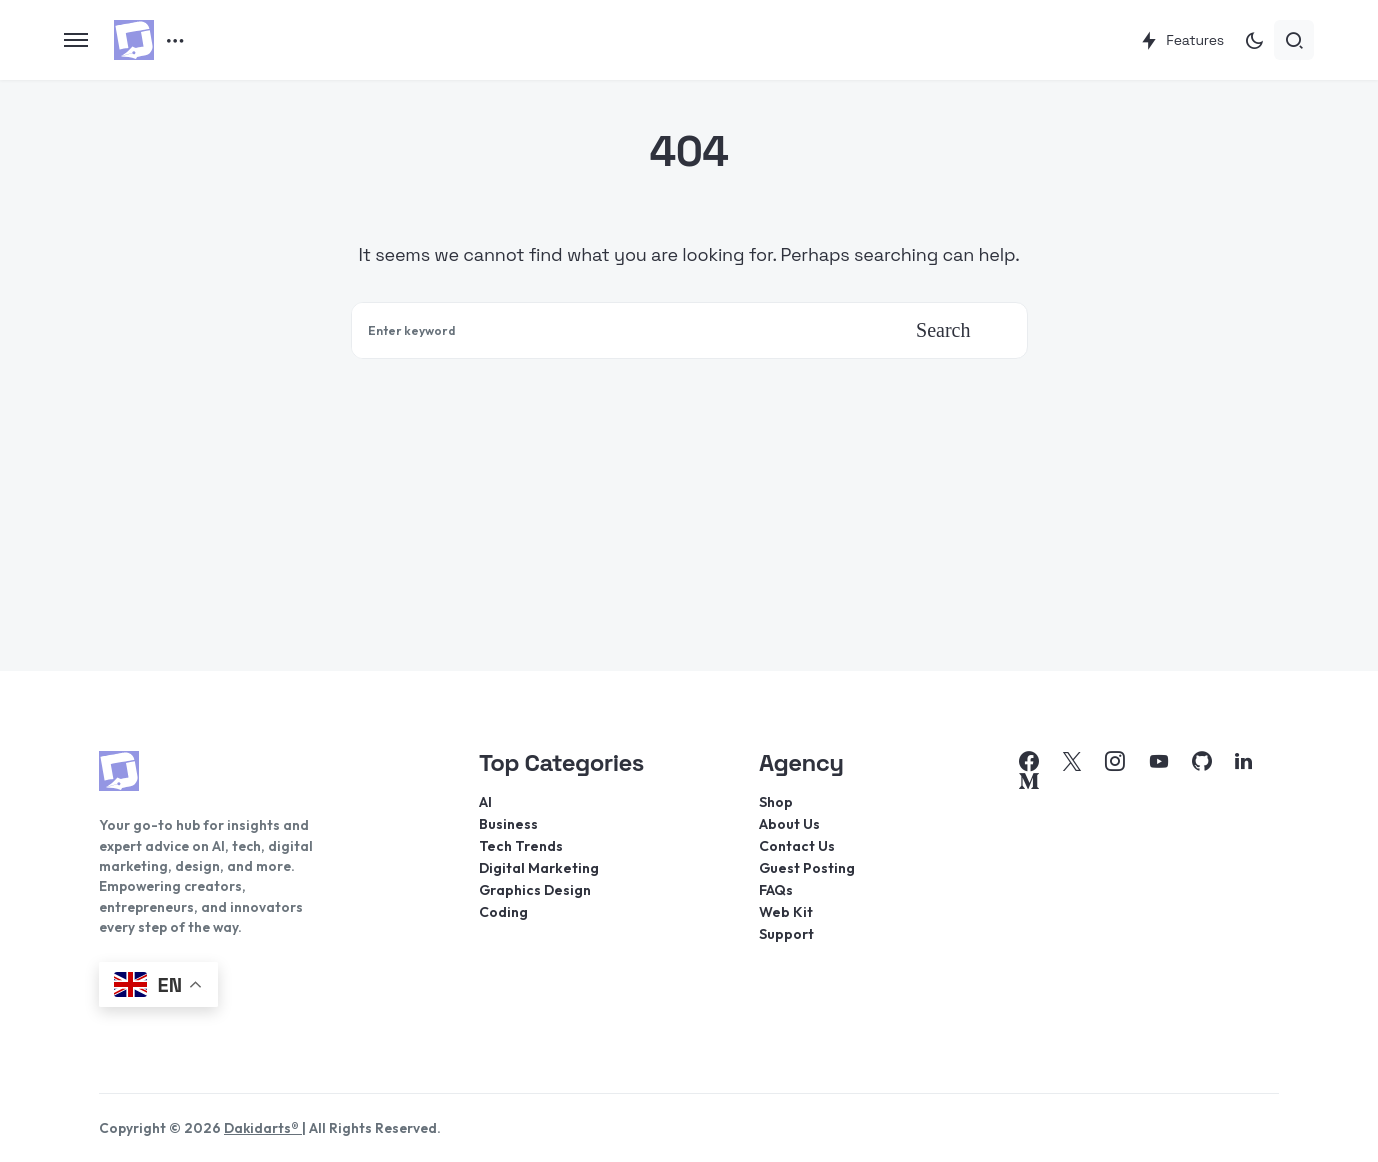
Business (508, 824)
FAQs (776, 890)
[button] (76, 40)
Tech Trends (521, 846)
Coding (503, 912)
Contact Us (797, 846)
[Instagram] (1115, 761)
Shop (776, 802)
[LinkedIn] (1243, 761)
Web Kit (786, 912)
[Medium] (1029, 781)
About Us (789, 824)
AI (485, 802)
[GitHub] (1202, 761)
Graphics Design (535, 890)
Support (786, 934)
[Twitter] (1072, 761)
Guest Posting (807, 868)
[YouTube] (1159, 761)
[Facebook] (1029, 761)
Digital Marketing (539, 868)
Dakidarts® (263, 1128)
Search (943, 330)
